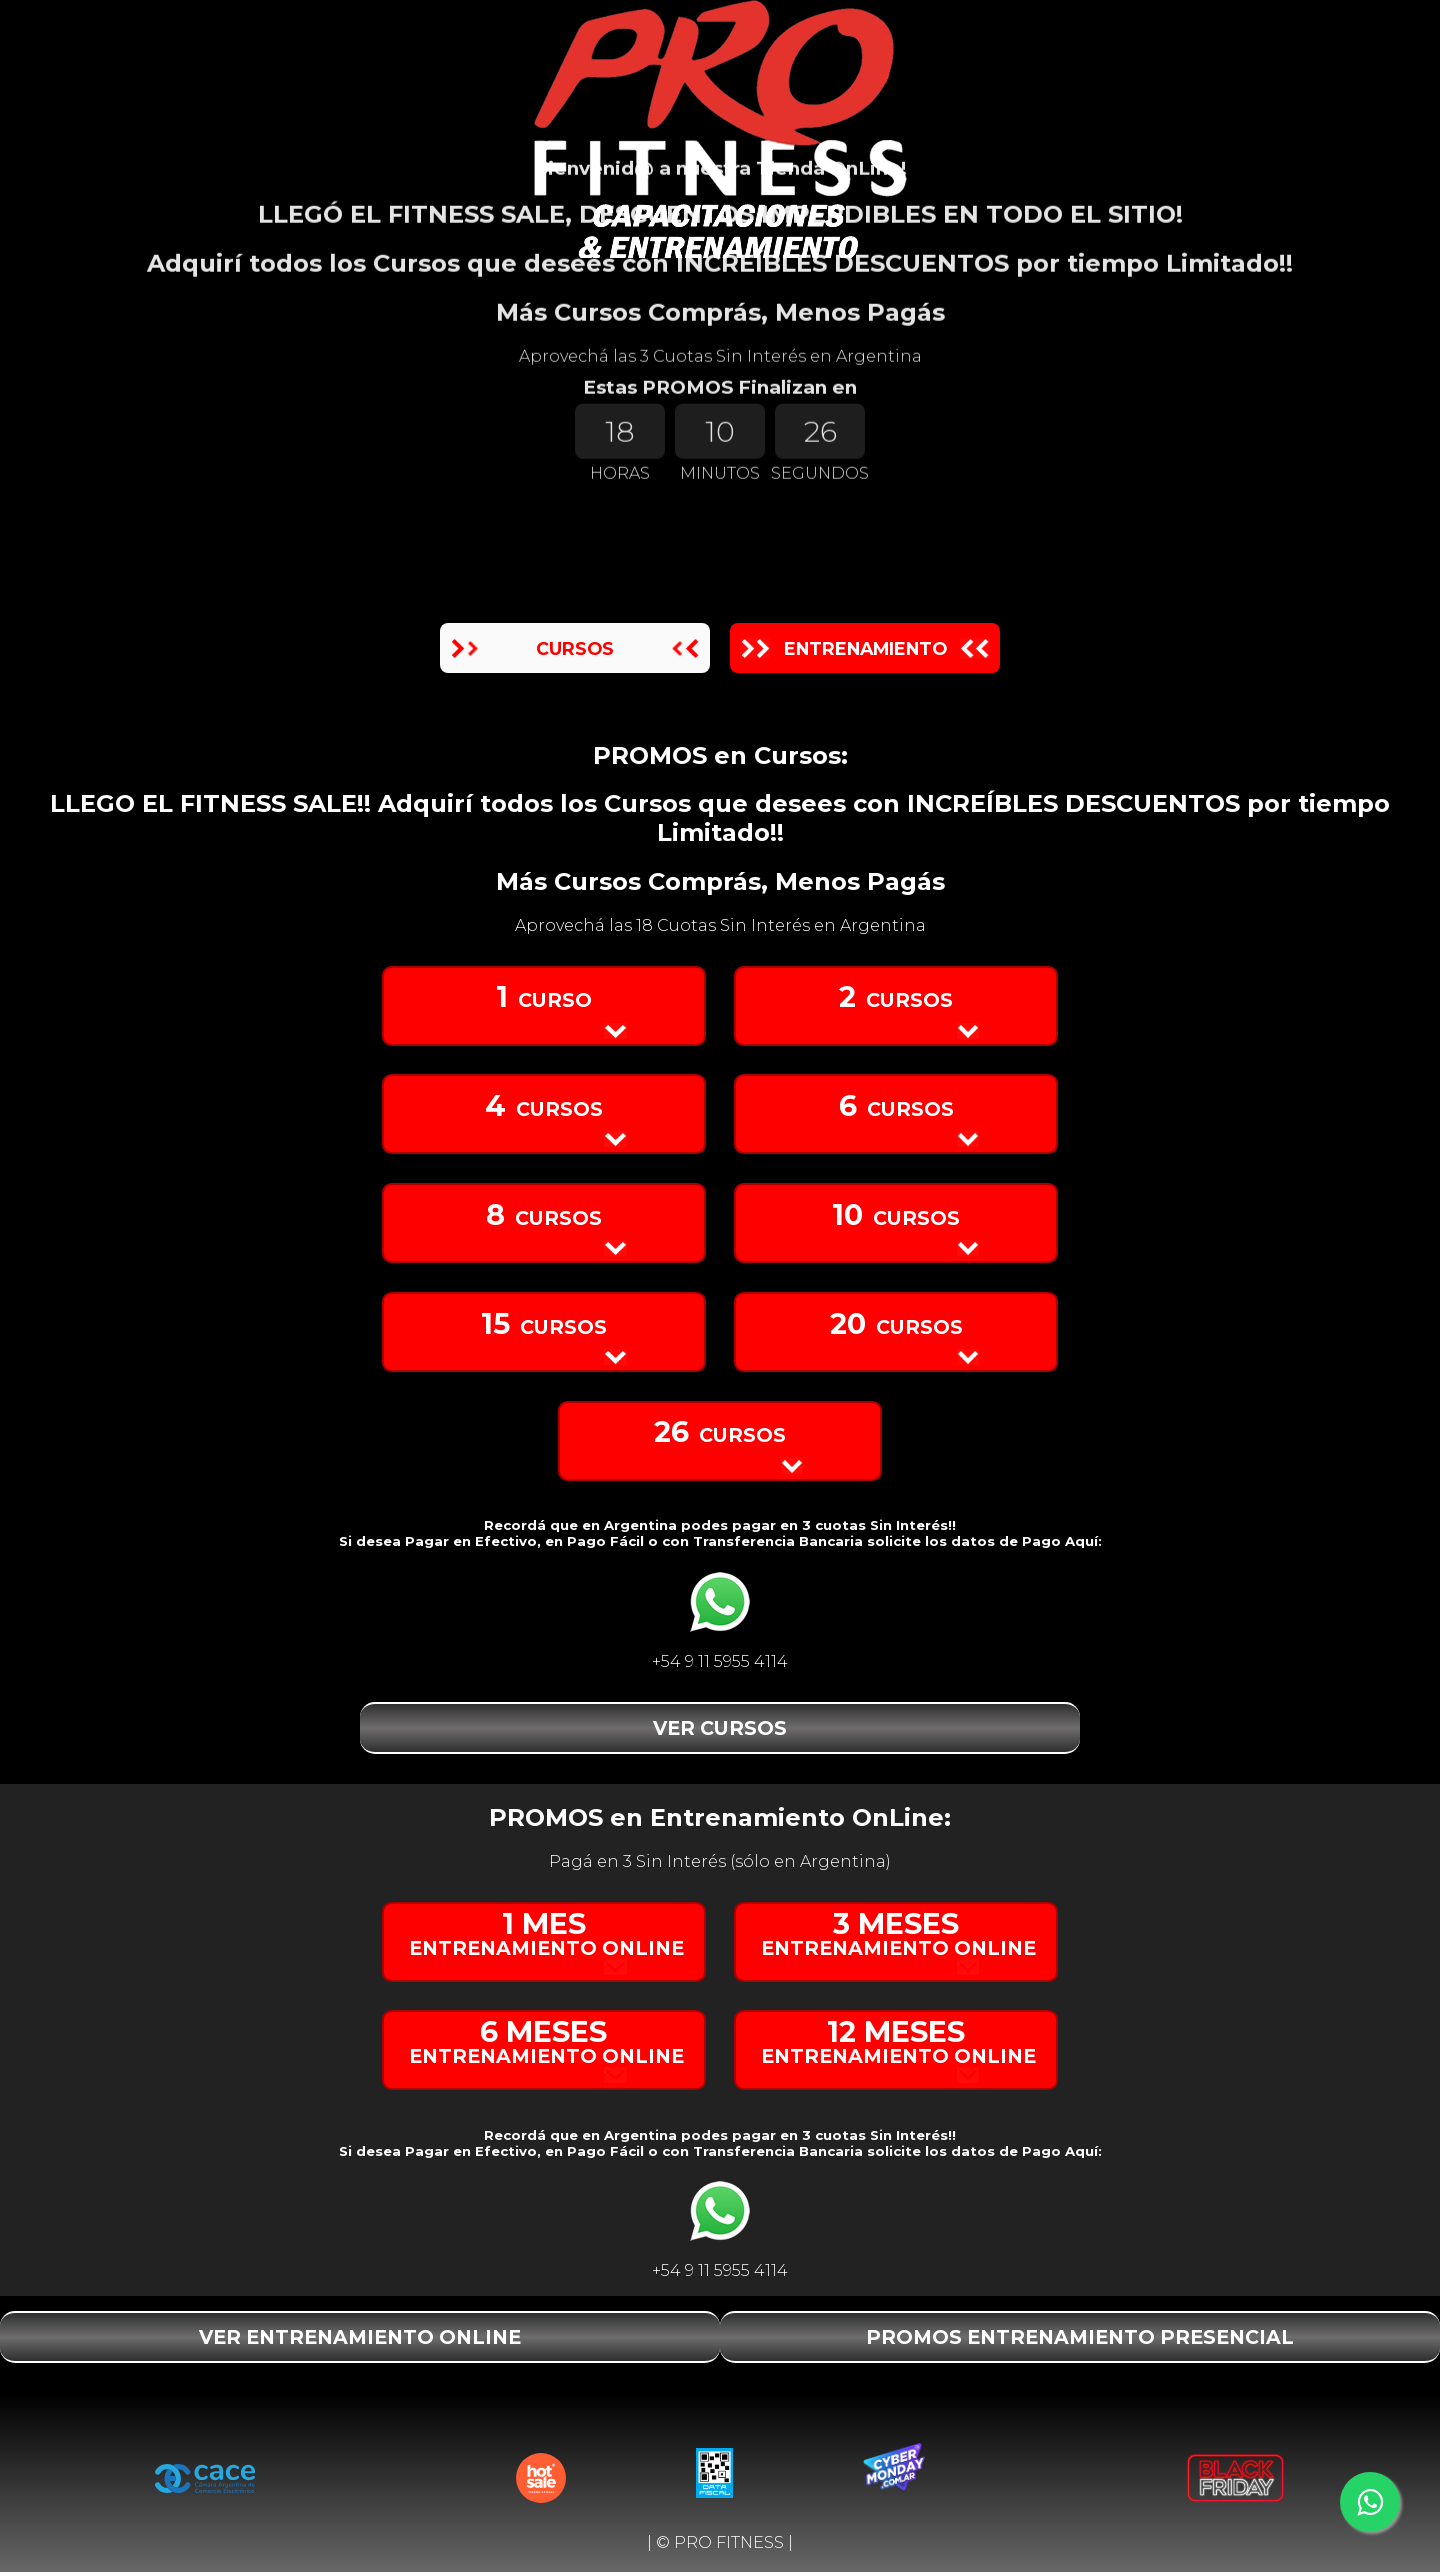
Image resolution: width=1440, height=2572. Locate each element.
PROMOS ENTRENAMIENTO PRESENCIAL (1080, 2337)
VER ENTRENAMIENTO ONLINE (360, 2337)
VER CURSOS (720, 1728)
